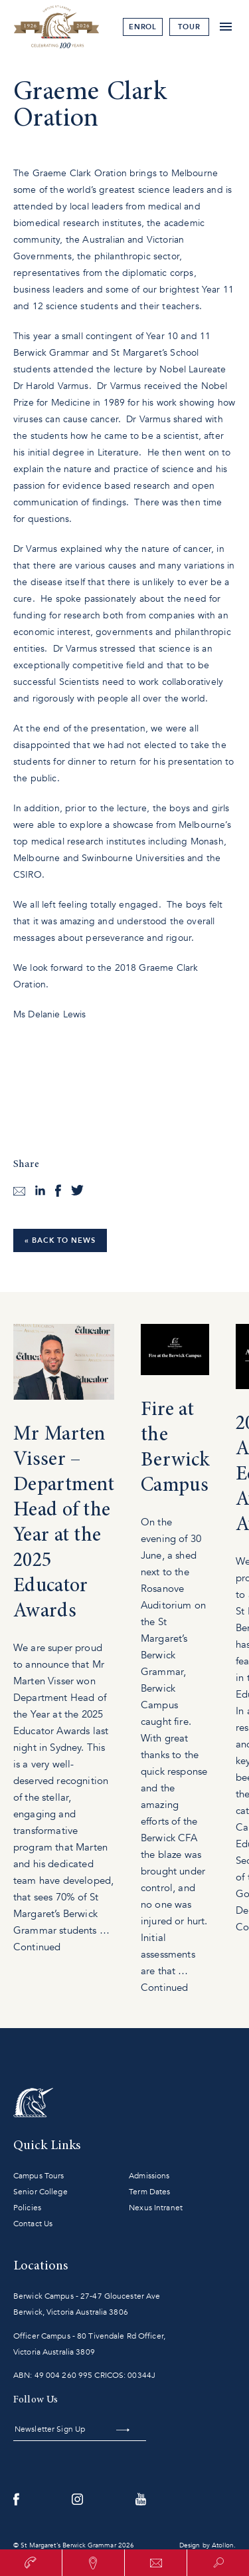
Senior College (40, 2191)
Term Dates (149, 2191)
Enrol (143, 27)
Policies (27, 2207)
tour (189, 27)
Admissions (149, 2175)
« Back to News (60, 1240)
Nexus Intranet (156, 2207)
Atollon (223, 2545)
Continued (36, 1947)
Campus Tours (38, 2175)
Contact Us (32, 2223)
